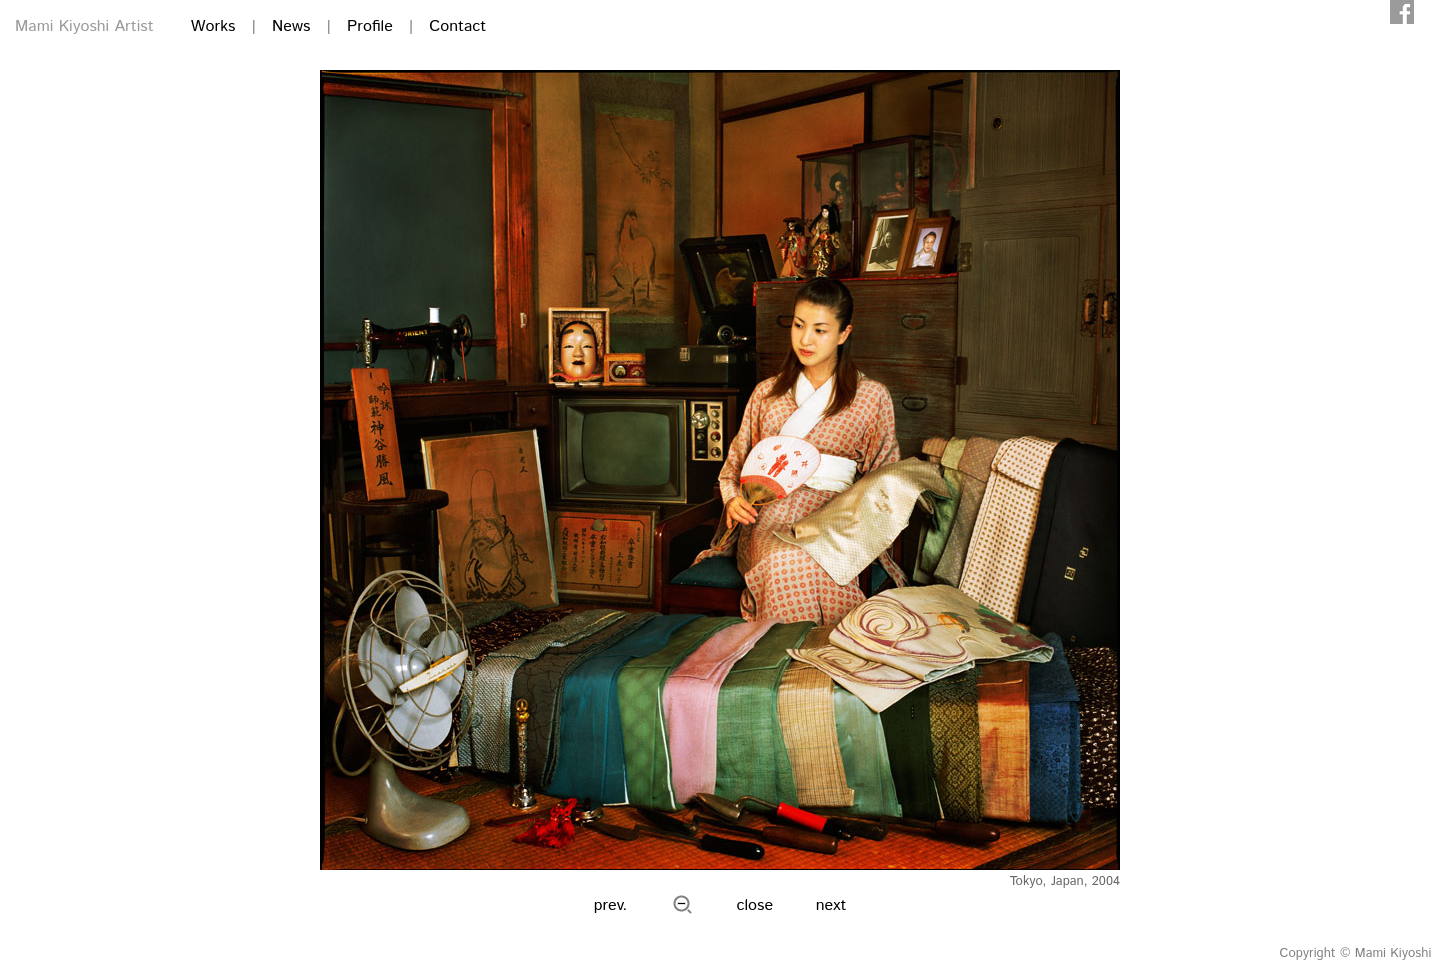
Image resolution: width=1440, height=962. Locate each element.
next (831, 905)
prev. (611, 905)
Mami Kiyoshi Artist (84, 26)
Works (213, 26)
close (755, 905)
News (291, 26)
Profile (370, 26)
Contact (457, 26)
